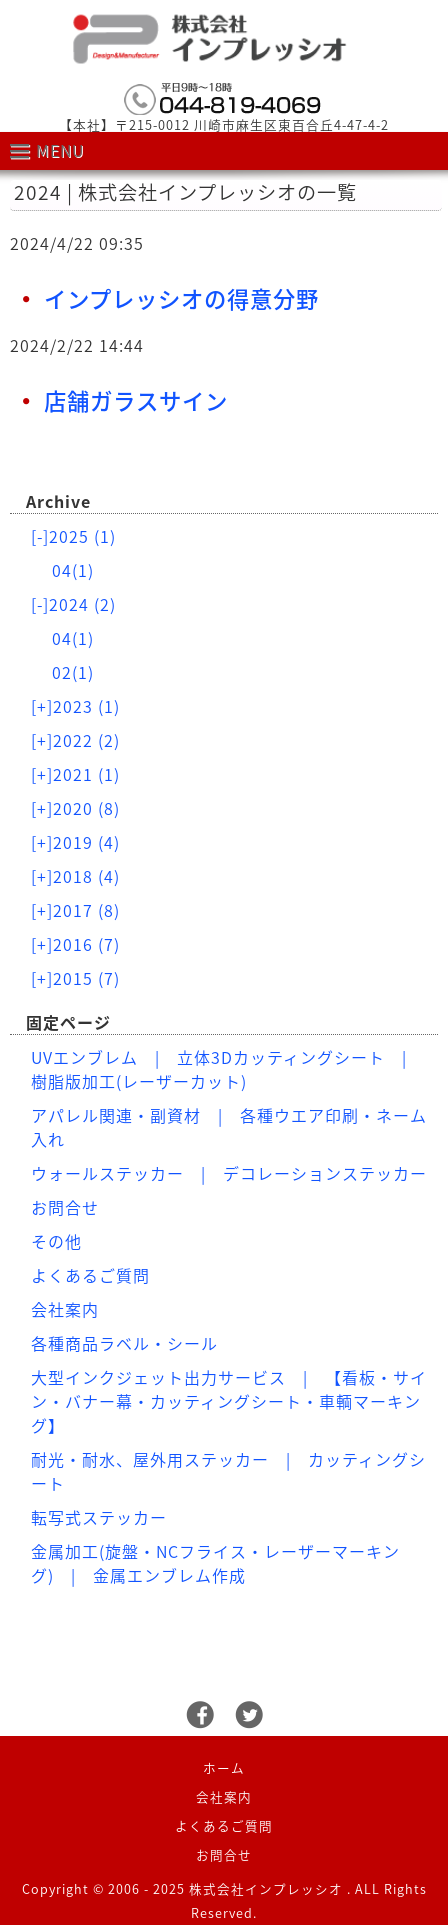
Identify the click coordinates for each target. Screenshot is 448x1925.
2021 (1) (75, 774)
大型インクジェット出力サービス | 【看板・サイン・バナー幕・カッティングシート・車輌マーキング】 (229, 1401)
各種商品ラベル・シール (124, 1343)
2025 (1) (73, 536)
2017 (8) (75, 910)
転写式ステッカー (99, 1517)
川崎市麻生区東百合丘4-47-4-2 (291, 124)
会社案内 (65, 1309)
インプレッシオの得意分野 (181, 298)
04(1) (73, 570)
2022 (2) (75, 740)
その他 (56, 1241)
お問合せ (65, 1207)
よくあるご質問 (90, 1275)
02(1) (73, 672)
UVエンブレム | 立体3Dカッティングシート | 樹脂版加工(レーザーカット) (227, 1069)
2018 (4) (75, 876)
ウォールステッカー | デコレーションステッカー (229, 1173)
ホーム (224, 1767)
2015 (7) (75, 978)
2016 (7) (75, 944)
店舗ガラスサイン (136, 400)
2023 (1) (75, 706)
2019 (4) (75, 842)
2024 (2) (73, 604)
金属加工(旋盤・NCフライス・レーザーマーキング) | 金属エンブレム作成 (215, 1563)
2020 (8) (75, 808)
